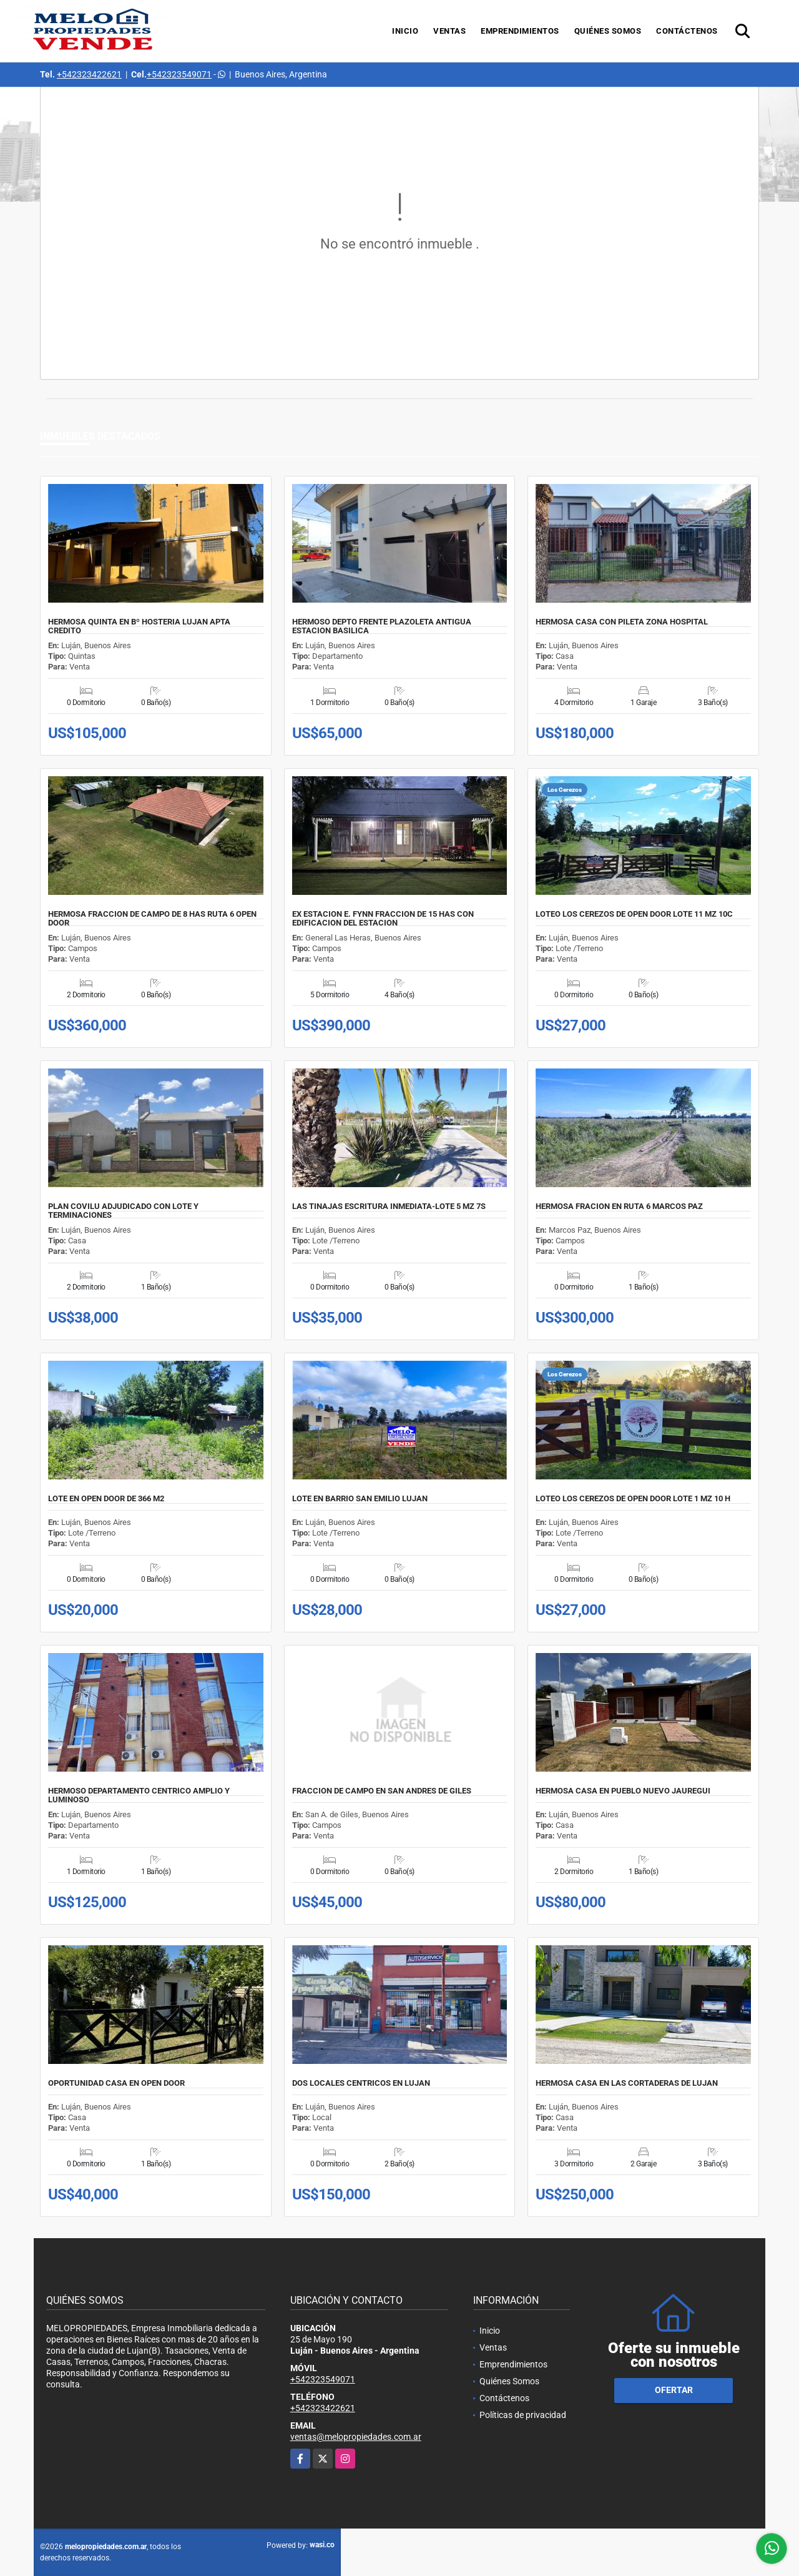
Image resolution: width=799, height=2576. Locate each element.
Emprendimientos (520, 31)
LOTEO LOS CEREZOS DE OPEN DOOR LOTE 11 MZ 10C (634, 914)
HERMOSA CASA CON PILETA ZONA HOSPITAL (622, 622)
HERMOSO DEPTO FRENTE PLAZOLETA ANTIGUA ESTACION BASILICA (381, 626)
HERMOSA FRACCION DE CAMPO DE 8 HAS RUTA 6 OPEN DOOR (152, 918)
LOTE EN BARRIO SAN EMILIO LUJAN (360, 1498)
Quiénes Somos (608, 31)
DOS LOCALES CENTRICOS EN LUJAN (361, 2083)
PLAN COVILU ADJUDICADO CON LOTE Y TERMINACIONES (123, 1211)
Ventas (449, 31)
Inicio (405, 31)
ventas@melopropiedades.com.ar (355, 2437)
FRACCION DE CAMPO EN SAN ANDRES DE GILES (381, 1791)
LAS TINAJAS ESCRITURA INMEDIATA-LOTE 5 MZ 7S (389, 1206)
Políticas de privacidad (522, 2415)
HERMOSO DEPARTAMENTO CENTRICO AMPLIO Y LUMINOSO (139, 1795)
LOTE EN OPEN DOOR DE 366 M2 (106, 1498)
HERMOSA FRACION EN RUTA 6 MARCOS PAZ (619, 1206)
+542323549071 (179, 74)
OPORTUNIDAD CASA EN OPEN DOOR (116, 2083)
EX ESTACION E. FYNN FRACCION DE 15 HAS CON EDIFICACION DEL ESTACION (383, 918)
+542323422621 (89, 74)
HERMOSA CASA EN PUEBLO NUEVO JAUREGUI (623, 1791)
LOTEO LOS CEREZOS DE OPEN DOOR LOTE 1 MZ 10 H (633, 1498)
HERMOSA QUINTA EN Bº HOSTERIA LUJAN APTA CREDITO (139, 626)
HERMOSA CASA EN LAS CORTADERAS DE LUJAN (627, 2083)
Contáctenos (687, 31)
